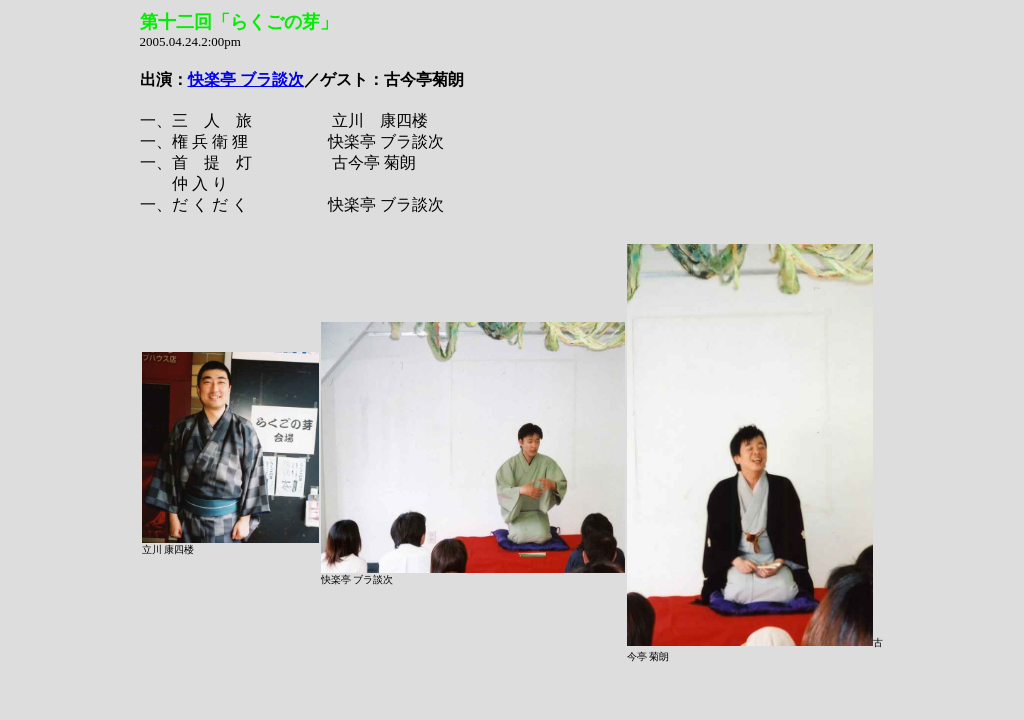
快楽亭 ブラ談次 (246, 79)
